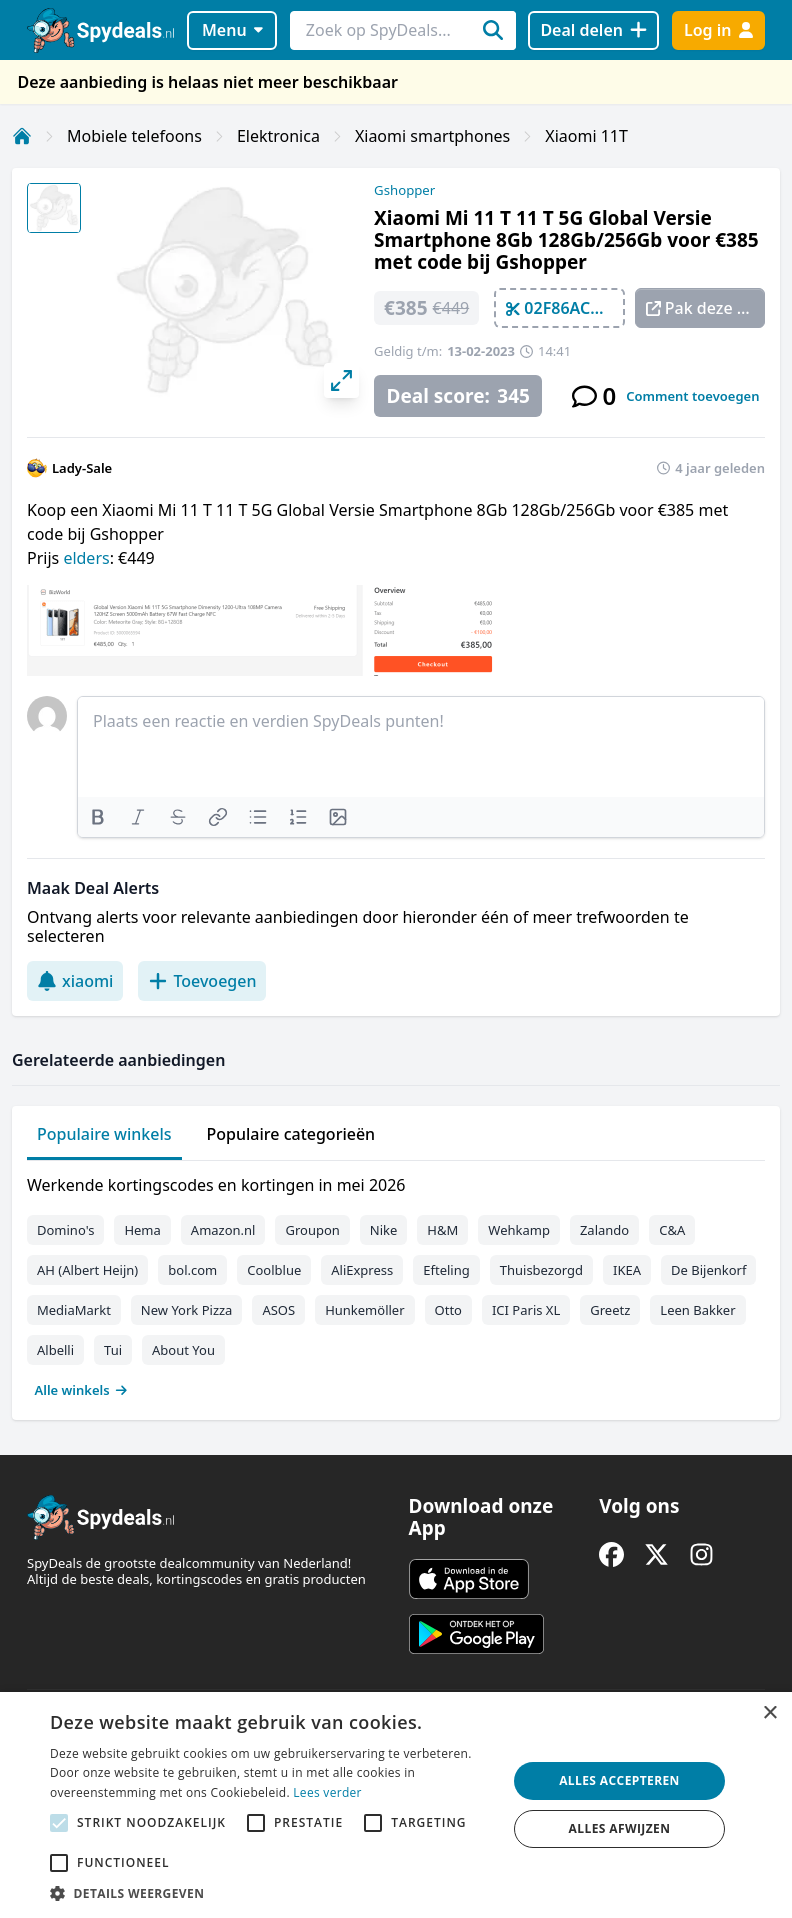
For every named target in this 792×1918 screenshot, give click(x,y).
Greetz (610, 1310)
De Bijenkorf (708, 1270)
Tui (113, 1350)
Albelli (55, 1350)
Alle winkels (81, 1390)
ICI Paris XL (526, 1310)
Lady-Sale (82, 468)
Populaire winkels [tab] (104, 1134)
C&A (672, 1230)
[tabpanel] (396, 1283)
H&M (442, 1230)
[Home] (22, 136)
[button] (271, 1893)
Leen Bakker (697, 1310)
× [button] (769, 1713)
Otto (448, 1310)
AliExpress (362, 1270)
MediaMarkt (74, 1310)
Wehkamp (519, 1230)
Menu (232, 30)
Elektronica (278, 136)
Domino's (65, 1230)
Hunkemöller (364, 1310)
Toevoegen (202, 981)
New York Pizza (187, 1310)
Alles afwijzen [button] (620, 1828)
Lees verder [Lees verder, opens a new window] (327, 1792)
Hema (142, 1230)
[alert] (396, 1805)
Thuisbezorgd (541, 1270)
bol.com (192, 1270)
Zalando (604, 1230)
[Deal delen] (593, 30)
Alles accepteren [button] (619, 1780)
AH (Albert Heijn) (87, 1270)
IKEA (627, 1270)
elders (86, 558)
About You (183, 1350)
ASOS (278, 1310)
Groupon (312, 1230)
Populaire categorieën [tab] (291, 1134)
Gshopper (404, 190)
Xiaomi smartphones (432, 136)
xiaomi (75, 981)
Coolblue (274, 1270)
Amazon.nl (223, 1230)
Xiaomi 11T (586, 136)
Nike (384, 1230)
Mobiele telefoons (134, 136)
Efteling (446, 1270)
